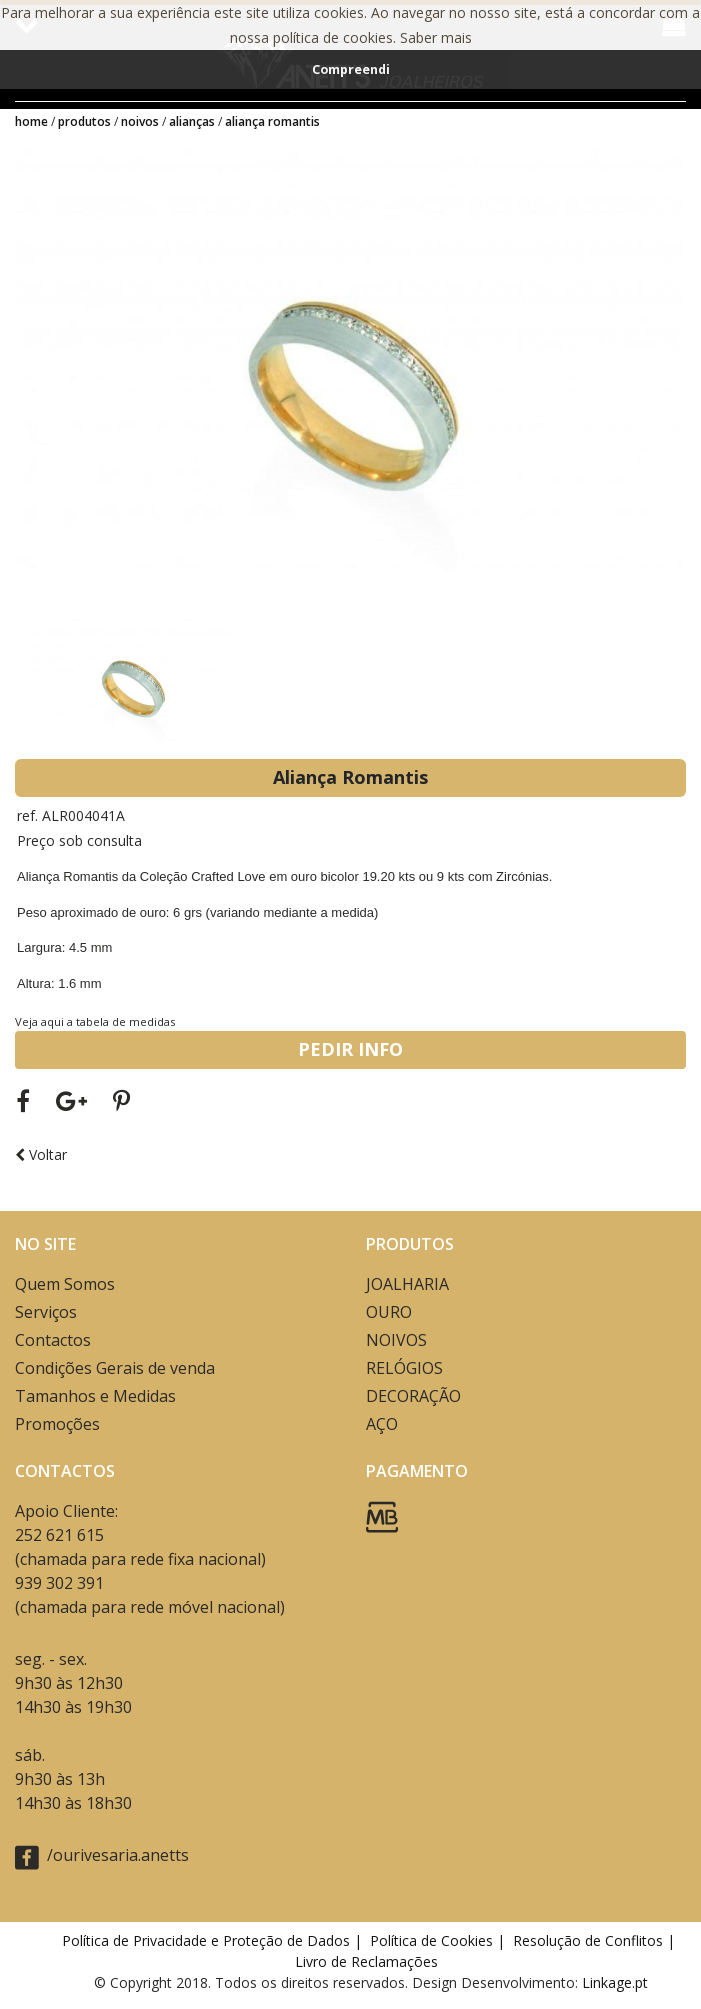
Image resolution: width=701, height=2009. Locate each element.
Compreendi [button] (351, 69)
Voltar (41, 1154)
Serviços (46, 1312)
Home (31, 121)
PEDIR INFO (350, 1049)
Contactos (53, 1340)
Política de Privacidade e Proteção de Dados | (214, 1940)
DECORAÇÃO (413, 1396)
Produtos (84, 121)
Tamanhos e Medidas (95, 1396)
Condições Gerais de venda (115, 1368)
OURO (389, 1312)
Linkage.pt (615, 1982)
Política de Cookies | (439, 1940)
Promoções (57, 1424)
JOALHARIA (407, 1284)
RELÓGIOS (404, 1368)
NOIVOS (140, 121)
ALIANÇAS (192, 121)
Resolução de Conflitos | (596, 1940)
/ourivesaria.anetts (102, 1856)
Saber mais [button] (436, 37)
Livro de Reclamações (370, 1961)
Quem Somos (65, 1284)
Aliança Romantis (272, 121)
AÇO (382, 1424)
